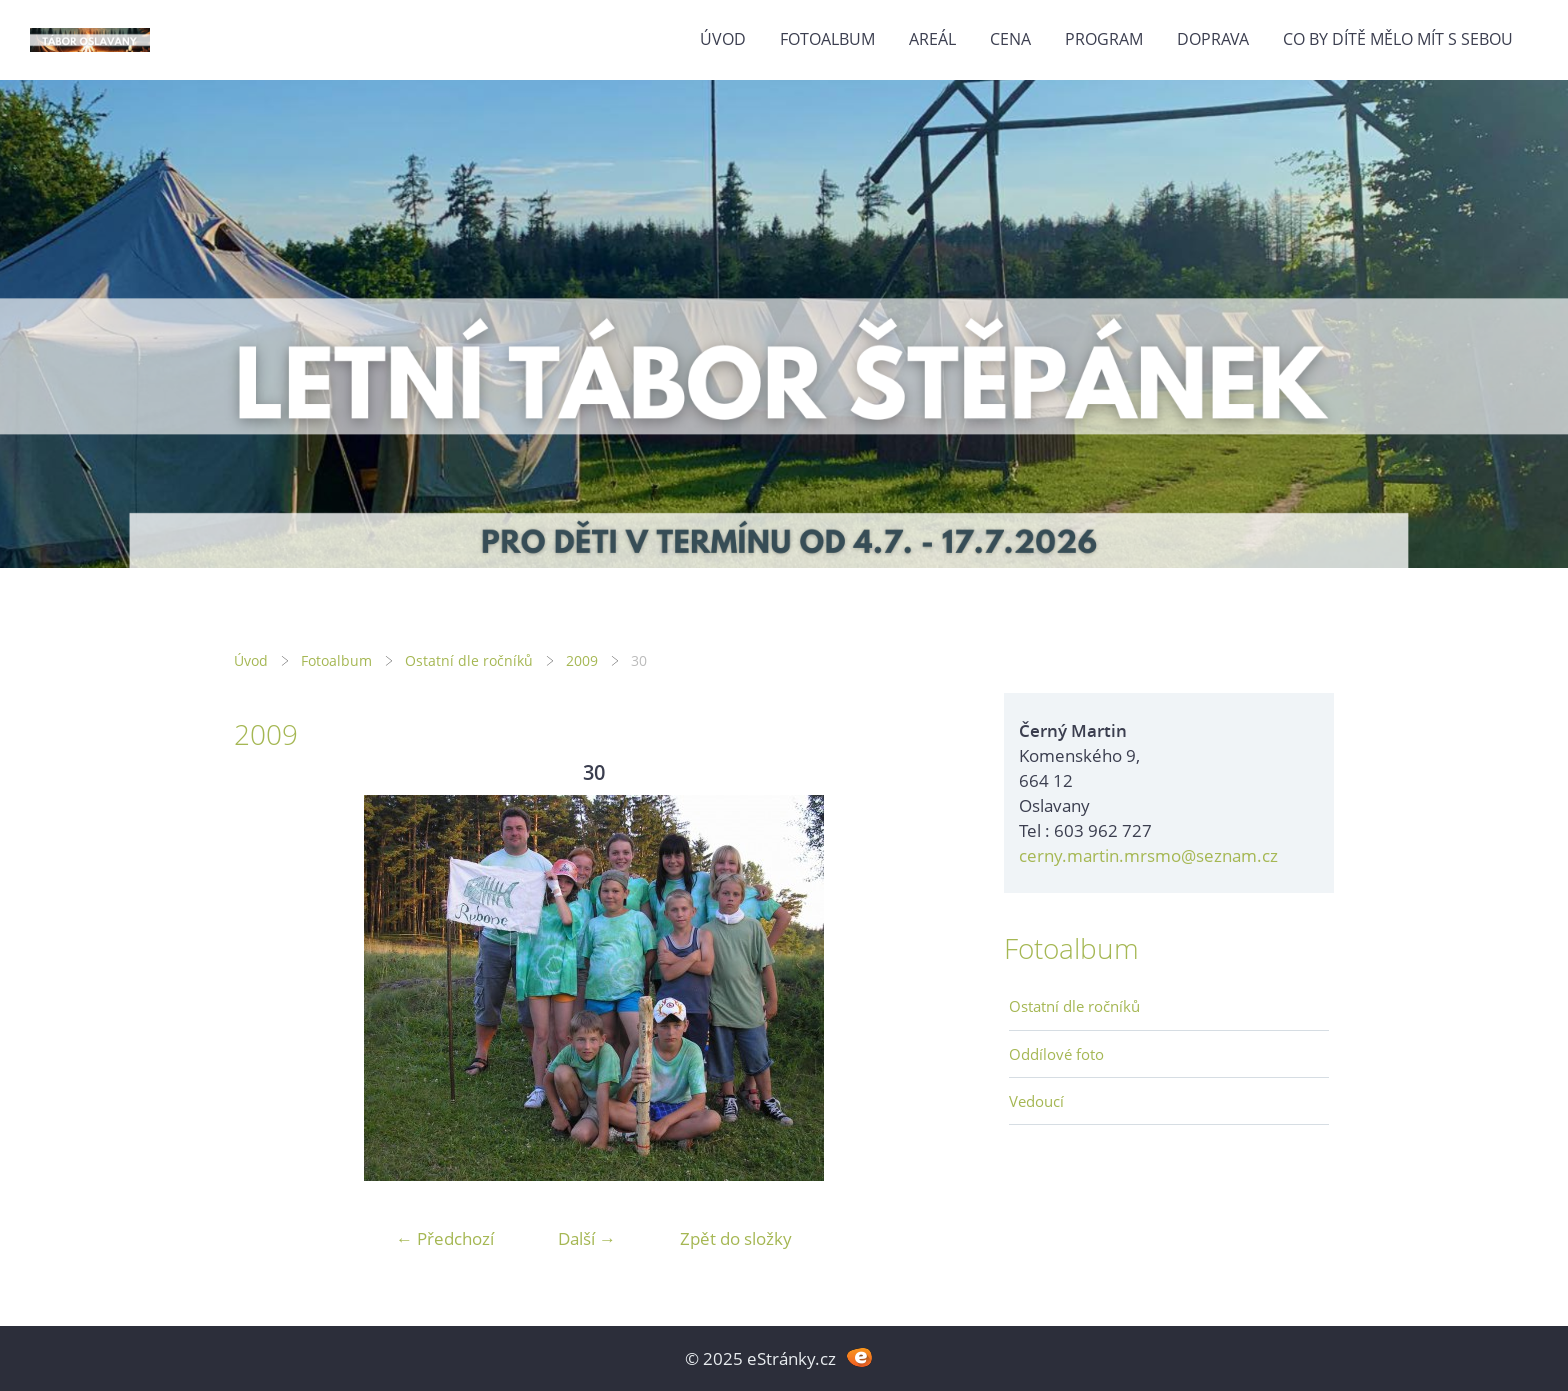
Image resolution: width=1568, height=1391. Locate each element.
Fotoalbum (827, 39)
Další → (587, 1238)
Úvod (723, 39)
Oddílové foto (1056, 1054)
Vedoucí (1036, 1101)
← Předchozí (445, 1238)
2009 (582, 660)
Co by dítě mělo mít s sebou (1398, 39)
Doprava (1213, 39)
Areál (932, 39)
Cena (1010, 39)
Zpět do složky (736, 1238)
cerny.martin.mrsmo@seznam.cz (1148, 855)
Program (1104, 39)
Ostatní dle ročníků (469, 660)
